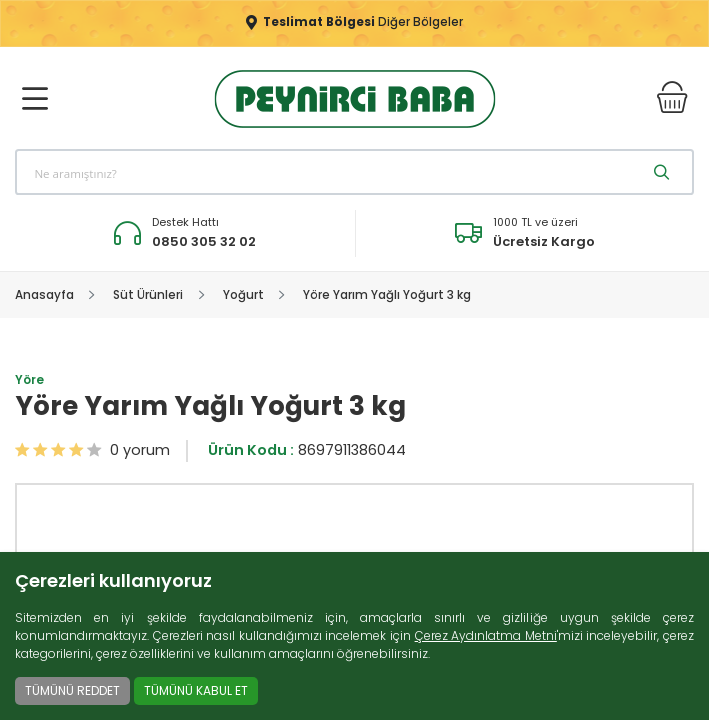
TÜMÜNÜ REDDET (72, 690)
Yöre (29, 383)
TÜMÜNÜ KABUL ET (196, 690)
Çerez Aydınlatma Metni (486, 635)
